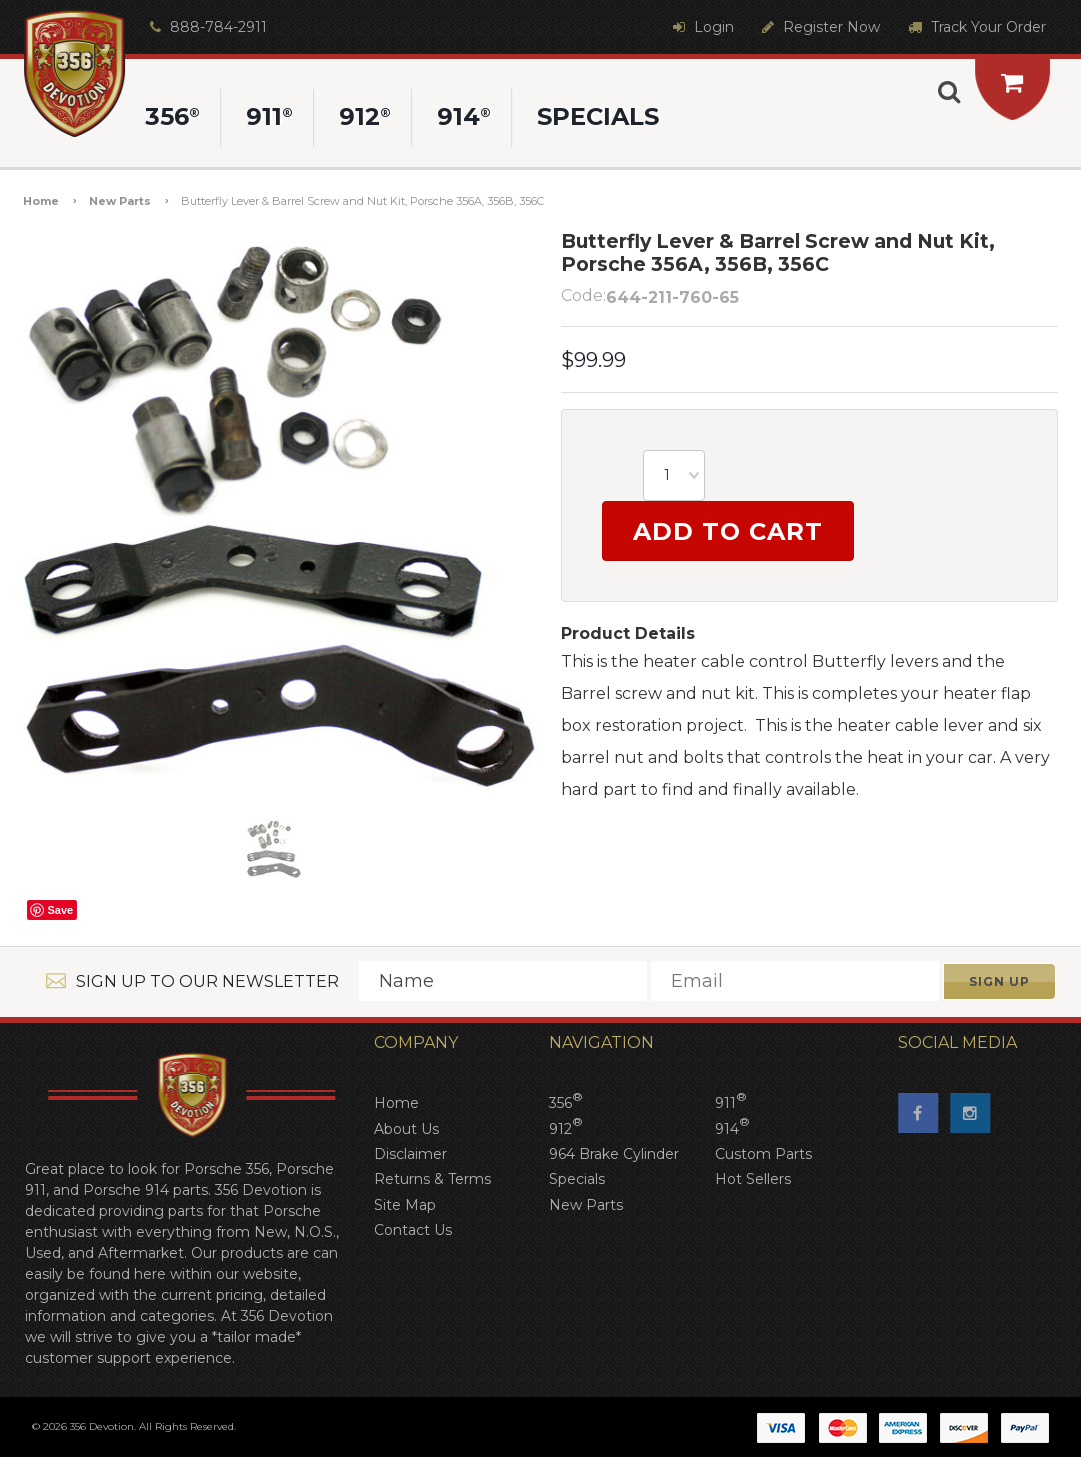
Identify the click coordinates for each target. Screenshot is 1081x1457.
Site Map (405, 1205)
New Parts (120, 201)
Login (701, 27)
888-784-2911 (206, 27)
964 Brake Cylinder (614, 1154)
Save (60, 910)
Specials (577, 1179)
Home (41, 201)
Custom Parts (763, 1154)
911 (731, 1101)
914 (732, 1127)
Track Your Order (974, 27)
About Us (406, 1129)
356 (566, 1101)
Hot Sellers (753, 1179)
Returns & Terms (432, 1179)
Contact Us (413, 1230)
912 (566, 1127)
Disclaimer (410, 1154)
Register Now (818, 27)
